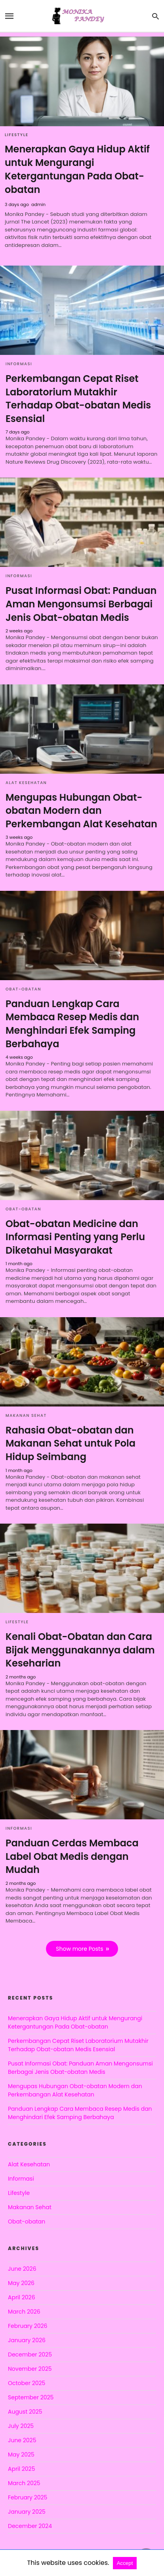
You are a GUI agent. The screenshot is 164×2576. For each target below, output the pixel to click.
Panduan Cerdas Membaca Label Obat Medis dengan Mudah (72, 1856)
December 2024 (30, 2526)
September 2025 (30, 2397)
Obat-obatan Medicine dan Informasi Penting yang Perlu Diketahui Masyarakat (75, 1237)
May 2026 (21, 2283)
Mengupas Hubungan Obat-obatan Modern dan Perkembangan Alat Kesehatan (81, 810)
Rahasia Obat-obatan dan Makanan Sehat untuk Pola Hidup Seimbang (70, 1443)
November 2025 (30, 2369)
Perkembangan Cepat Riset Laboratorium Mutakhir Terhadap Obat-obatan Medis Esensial (78, 398)
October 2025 (26, 2383)
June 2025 (22, 2440)
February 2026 (27, 2326)
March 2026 (24, 2312)
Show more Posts (79, 1949)
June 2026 (22, 2269)
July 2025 (21, 2426)
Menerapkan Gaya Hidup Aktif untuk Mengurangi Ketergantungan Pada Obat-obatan (77, 169)
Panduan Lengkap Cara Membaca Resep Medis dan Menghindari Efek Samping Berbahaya (72, 1023)
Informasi (19, 364)
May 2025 (21, 2454)
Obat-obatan (23, 989)
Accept (125, 2563)
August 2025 (25, 2412)
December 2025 (30, 2354)
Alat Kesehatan (26, 783)
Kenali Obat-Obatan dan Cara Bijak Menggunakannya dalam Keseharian (80, 1650)
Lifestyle (17, 135)
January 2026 (27, 2340)
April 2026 (21, 2297)
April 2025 (21, 2469)
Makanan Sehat (26, 1415)
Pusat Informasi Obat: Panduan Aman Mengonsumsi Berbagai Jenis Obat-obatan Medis (81, 604)
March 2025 (24, 2483)
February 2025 (27, 2497)
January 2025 (27, 2512)
